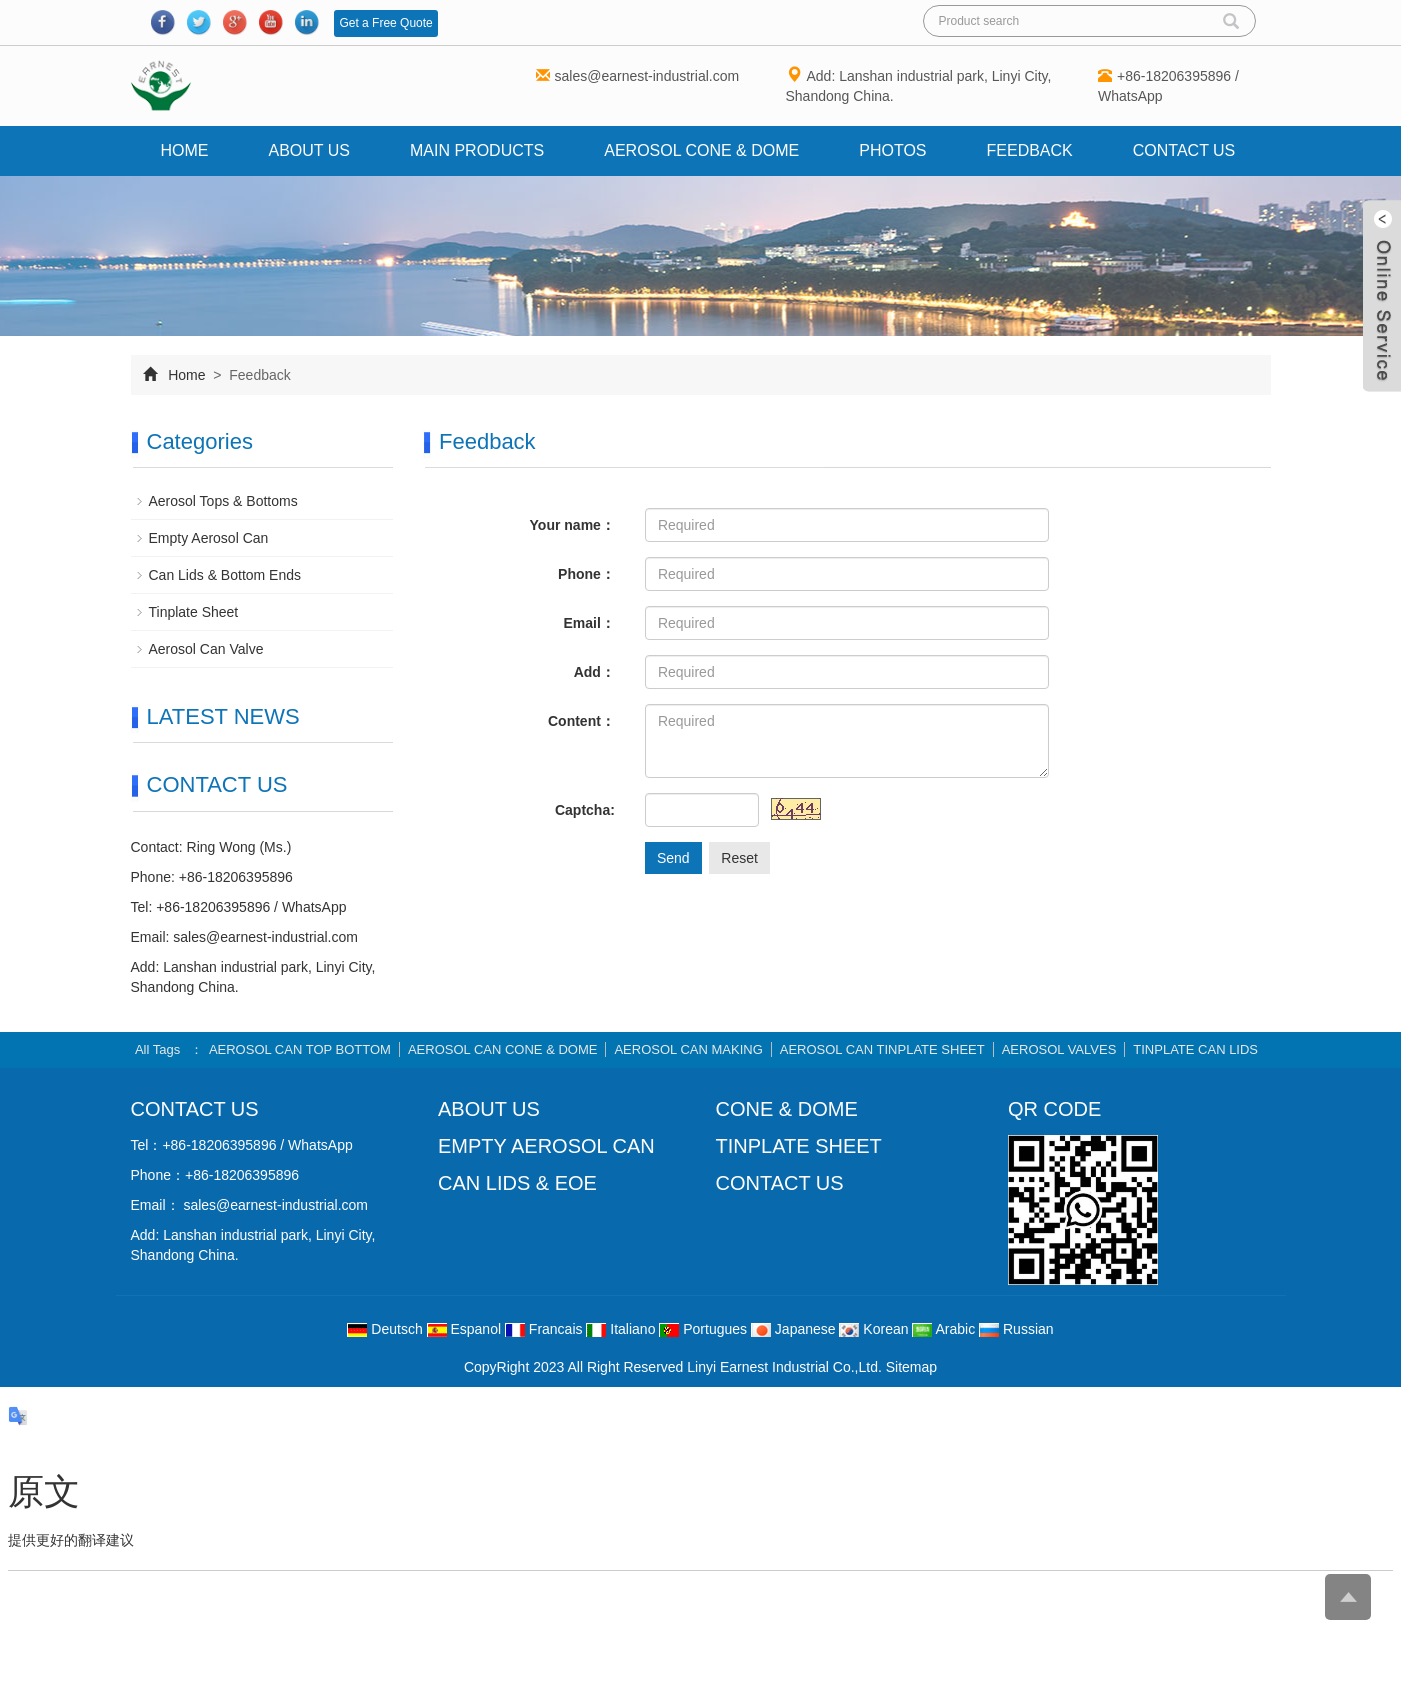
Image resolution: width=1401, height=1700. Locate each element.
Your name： (572, 525)
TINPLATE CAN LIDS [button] (1195, 1049)
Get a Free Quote (385, 23)
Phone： (586, 574)
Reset (739, 858)
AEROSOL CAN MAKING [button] (688, 1049)
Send (673, 858)
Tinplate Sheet (194, 612)
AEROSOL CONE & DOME (701, 150)
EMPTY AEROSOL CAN (546, 1146)
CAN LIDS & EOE (517, 1183)
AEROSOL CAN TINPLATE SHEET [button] (882, 1049)
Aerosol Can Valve (206, 649)
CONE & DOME (787, 1109)
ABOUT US (489, 1109)
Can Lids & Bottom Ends (225, 575)
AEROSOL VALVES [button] (1059, 1049)
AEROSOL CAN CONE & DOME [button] (503, 1049)
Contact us (1184, 150)
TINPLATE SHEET (799, 1146)
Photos (892, 150)
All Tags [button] (157, 1049)
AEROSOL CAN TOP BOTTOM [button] (300, 1049)
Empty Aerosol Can (209, 538)
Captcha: (585, 810)
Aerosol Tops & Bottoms (223, 501)
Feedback (1030, 150)
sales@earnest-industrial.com (647, 76)
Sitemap (911, 1367)
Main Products (477, 150)
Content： (581, 721)
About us (310, 150)
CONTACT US (780, 1183)
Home (185, 150)
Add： (594, 672)
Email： (589, 623)
